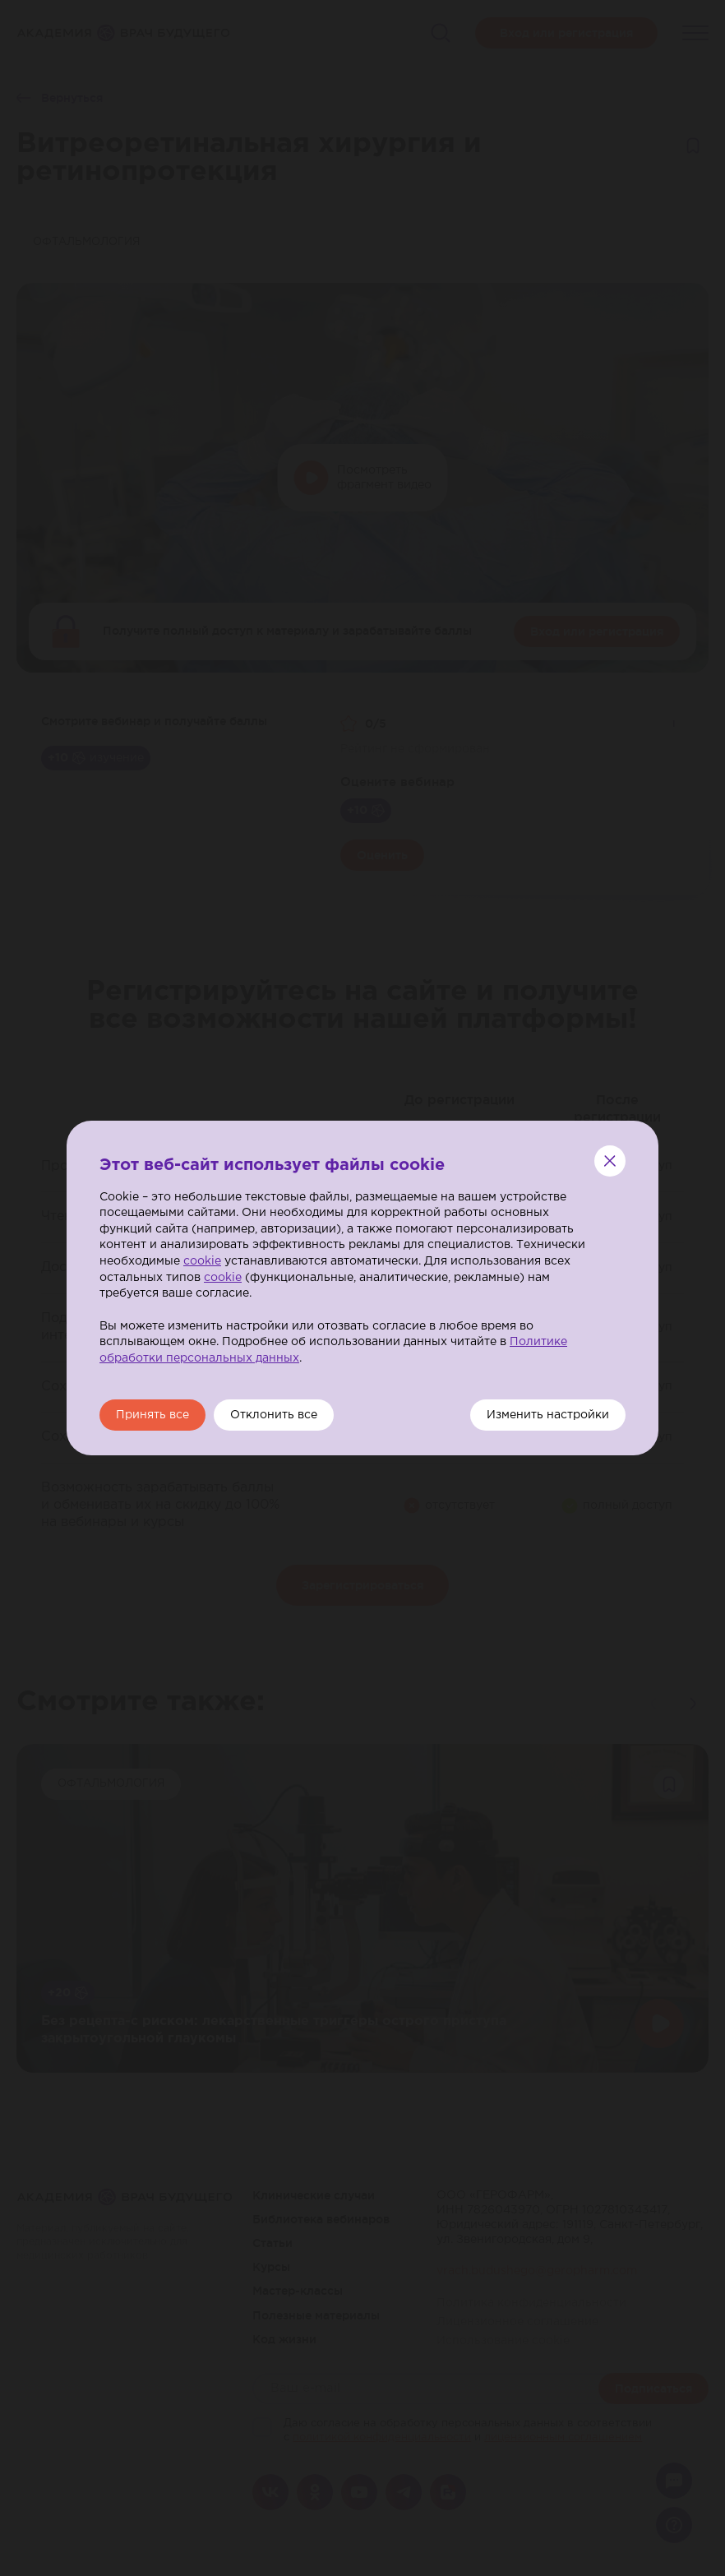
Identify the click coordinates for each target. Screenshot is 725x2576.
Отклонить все (273, 1415)
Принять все (152, 1415)
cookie (202, 1261)
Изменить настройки (548, 1415)
